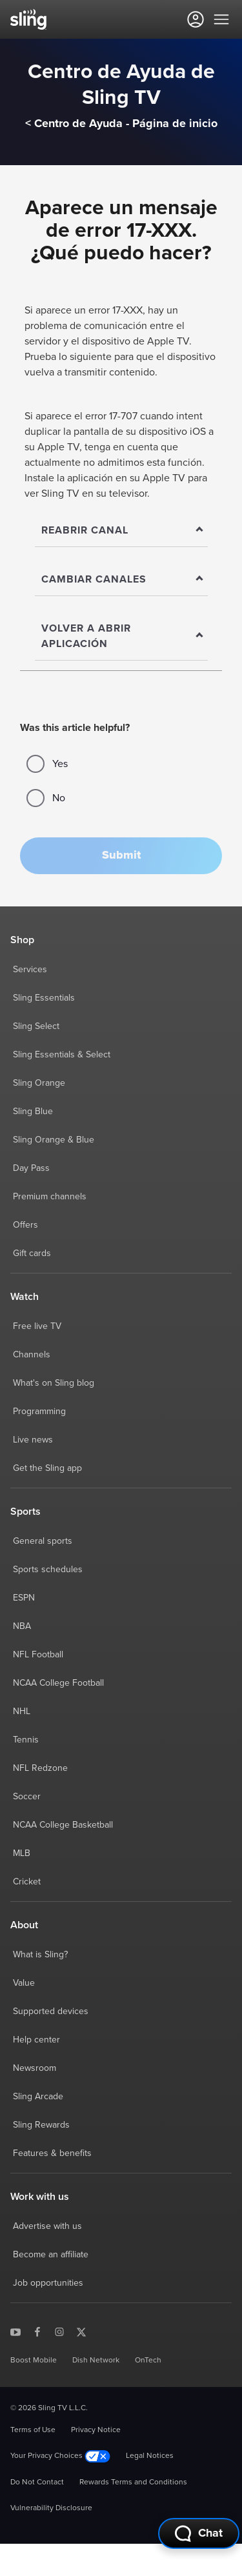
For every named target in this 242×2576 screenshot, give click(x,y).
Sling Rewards (41, 2125)
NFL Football (38, 1654)
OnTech (148, 2360)
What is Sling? (40, 1954)
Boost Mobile (33, 2360)
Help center (36, 2039)
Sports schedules (48, 1569)
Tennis (26, 1739)
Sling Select (36, 1026)
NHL (21, 1711)
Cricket (27, 1881)
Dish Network (95, 2360)
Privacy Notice (96, 2430)
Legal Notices (150, 2456)
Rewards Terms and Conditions (133, 2482)
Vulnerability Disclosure (51, 2508)
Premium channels (49, 1196)
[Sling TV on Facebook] (37, 2331)
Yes (47, 764)
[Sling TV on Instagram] (59, 2331)
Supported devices (50, 2011)
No (45, 798)
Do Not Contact (37, 2482)
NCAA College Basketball (63, 1825)
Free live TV (37, 1326)
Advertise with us (47, 2226)
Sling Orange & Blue (53, 1139)
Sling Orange (39, 1083)
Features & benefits (52, 2153)
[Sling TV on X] (81, 2331)
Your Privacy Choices (60, 2456)
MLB (21, 1853)
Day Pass (31, 1168)
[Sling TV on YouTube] (15, 2331)
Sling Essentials (44, 998)
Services (30, 969)
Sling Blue (33, 1111)
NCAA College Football (58, 1683)
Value (24, 1983)
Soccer (27, 1796)
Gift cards (32, 1253)
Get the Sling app (47, 1468)
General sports (42, 1541)
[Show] (121, 530)
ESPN (24, 1598)
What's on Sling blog (53, 1383)
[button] (121, 855)
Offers (25, 1225)
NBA (22, 1626)
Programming (39, 1411)
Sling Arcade (38, 2096)
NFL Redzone (40, 1768)
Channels (31, 1354)
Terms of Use (32, 2430)
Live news (33, 1439)
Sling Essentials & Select (61, 1054)
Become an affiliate (50, 2254)
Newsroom (34, 2068)
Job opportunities (48, 2283)
